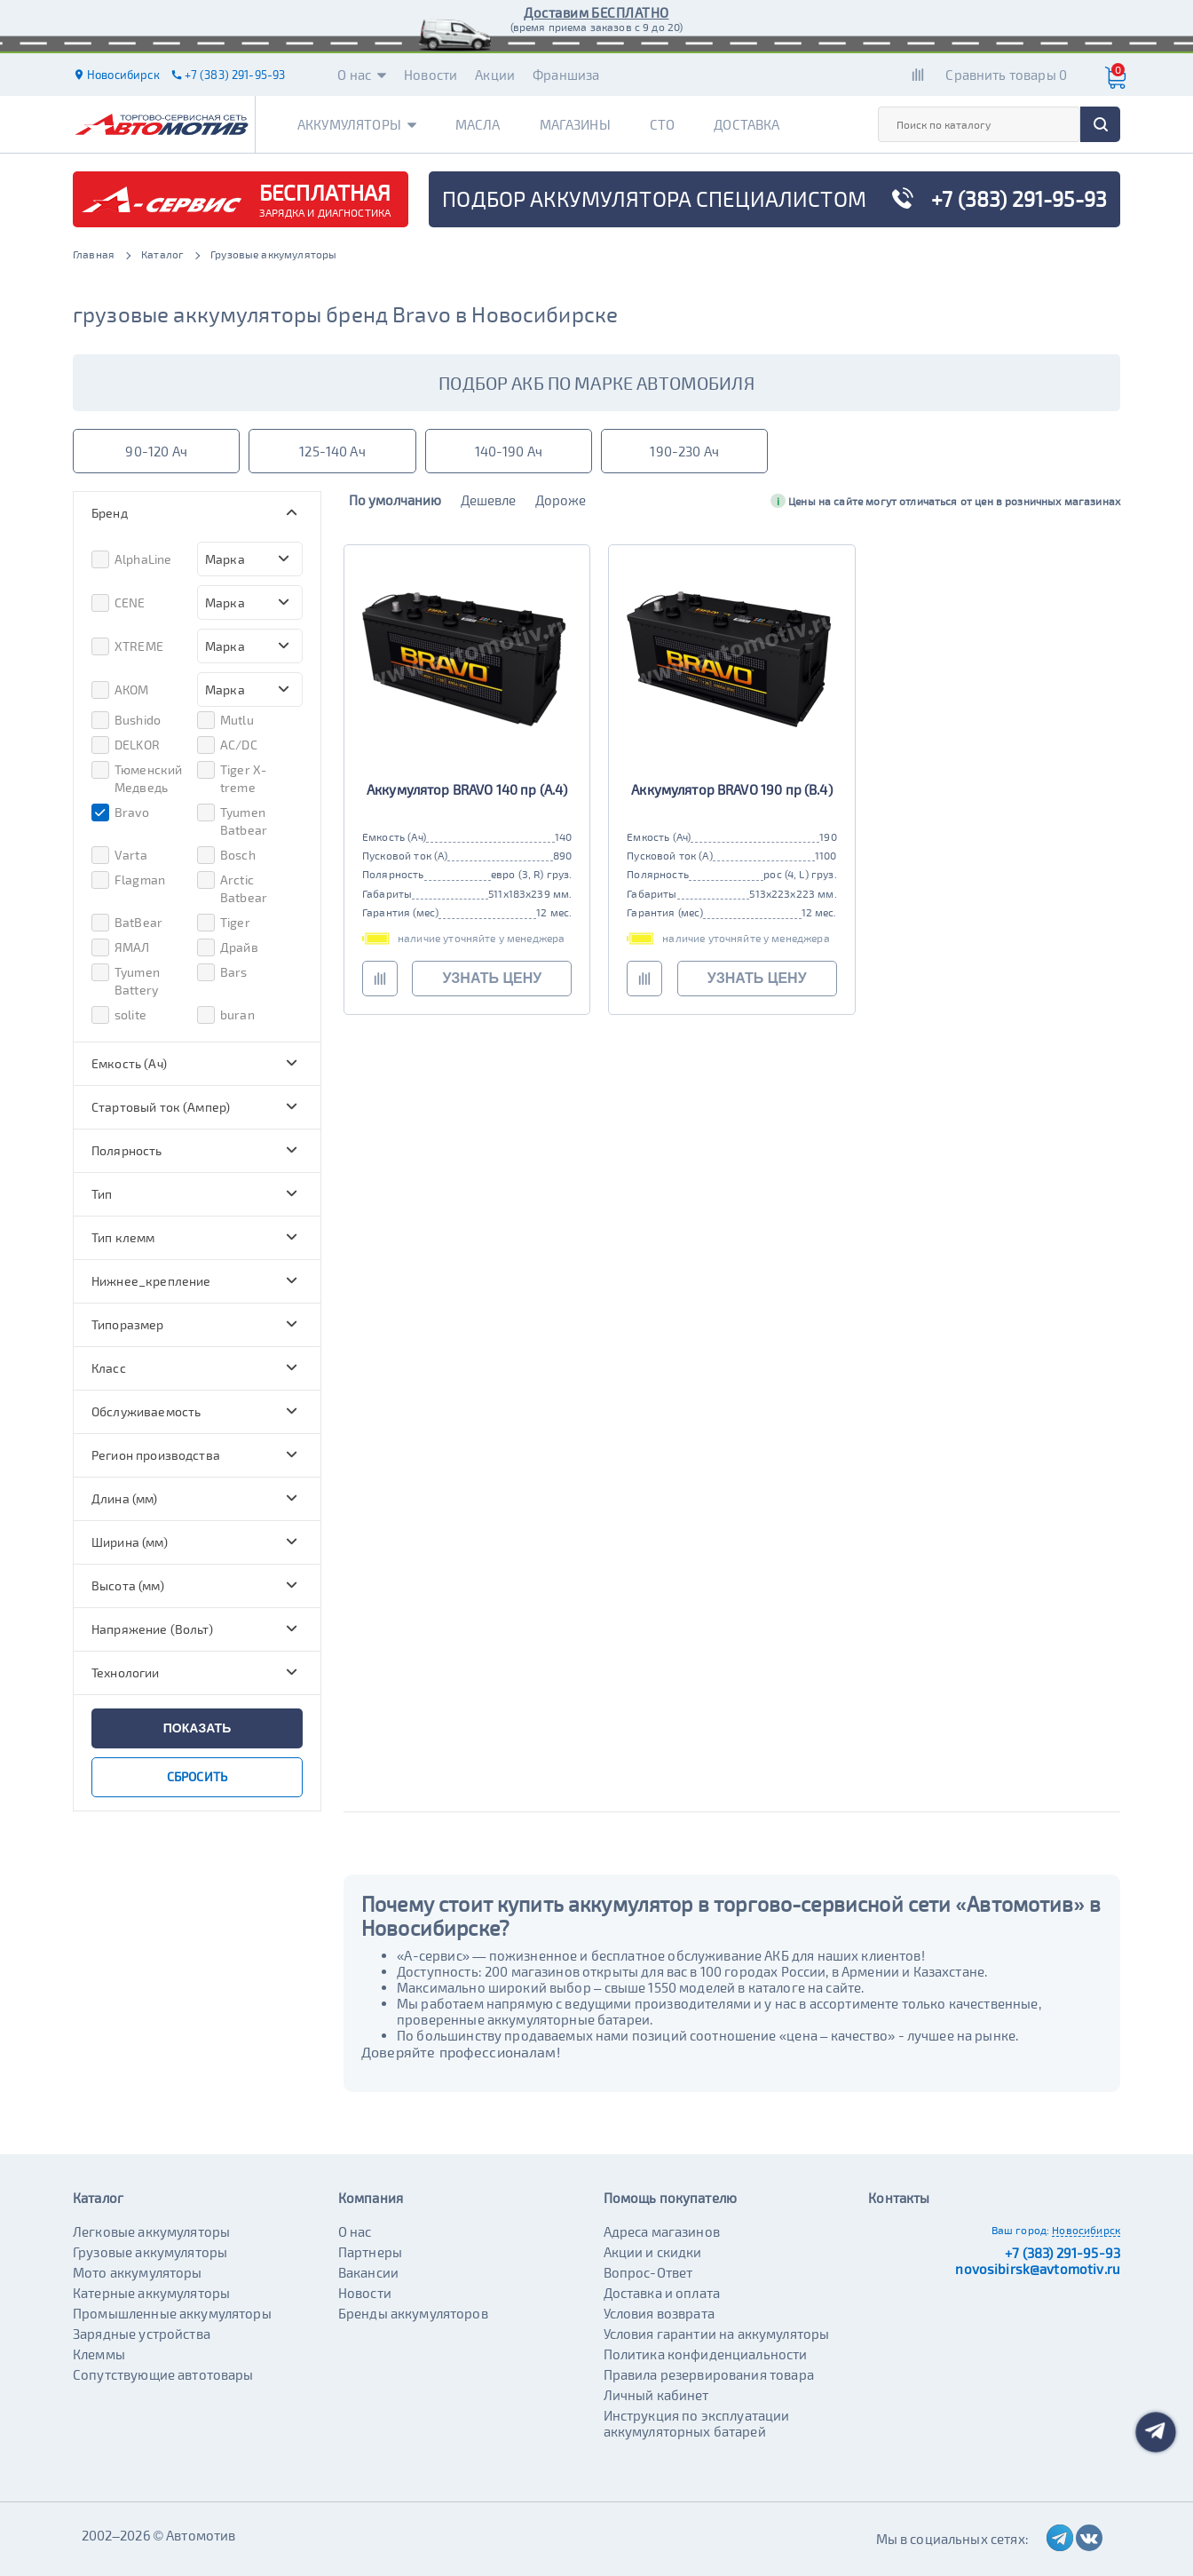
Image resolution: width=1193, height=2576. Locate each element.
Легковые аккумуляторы (151, 2231)
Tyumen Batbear (232, 820)
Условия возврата (659, 2313)
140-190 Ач (509, 451)
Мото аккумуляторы (137, 2272)
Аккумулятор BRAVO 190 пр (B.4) (732, 789)
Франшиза (566, 75)
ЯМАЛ (120, 947)
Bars (222, 972)
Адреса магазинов (662, 2231)
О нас (361, 75)
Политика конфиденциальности (706, 2354)
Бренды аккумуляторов (413, 2313)
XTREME (127, 646)
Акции (495, 75)
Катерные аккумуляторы (151, 2293)
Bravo (120, 812)
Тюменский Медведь (136, 778)
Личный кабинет (656, 2395)
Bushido (126, 720)
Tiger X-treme (231, 778)
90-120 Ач (155, 451)
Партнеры (370, 2252)
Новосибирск (1086, 2229)
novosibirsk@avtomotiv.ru (1037, 2269)
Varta (119, 855)
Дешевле (488, 500)
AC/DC (227, 745)
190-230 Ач (684, 451)
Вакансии (368, 2272)
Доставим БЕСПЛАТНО (596, 12)
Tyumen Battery (125, 980)
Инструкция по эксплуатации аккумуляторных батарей (697, 2423)
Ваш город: (1021, 2229)
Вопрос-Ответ (648, 2272)
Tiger (223, 922)
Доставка (746, 124)
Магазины (575, 124)
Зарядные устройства (141, 2334)
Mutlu (225, 720)
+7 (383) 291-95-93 (1062, 2253)
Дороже (560, 500)
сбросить (197, 1776)
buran (226, 1015)
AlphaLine (131, 559)
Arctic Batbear (232, 888)
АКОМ (120, 690)
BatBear (126, 922)
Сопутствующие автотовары (163, 2374)
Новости (430, 75)
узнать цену (491, 978)
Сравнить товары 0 (1006, 75)
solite (118, 1015)
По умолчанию (395, 500)
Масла (478, 124)
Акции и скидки (653, 2252)
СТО (662, 124)
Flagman (128, 880)
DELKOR (125, 745)
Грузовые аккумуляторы (150, 2252)
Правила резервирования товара (709, 2374)
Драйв (227, 947)
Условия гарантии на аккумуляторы (717, 2334)
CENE (118, 603)
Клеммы (99, 2354)
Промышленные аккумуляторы (172, 2313)
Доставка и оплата (662, 2293)
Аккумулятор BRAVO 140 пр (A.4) (467, 789)
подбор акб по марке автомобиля (596, 382)
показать (197, 1728)
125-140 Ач (332, 451)
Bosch (226, 855)
